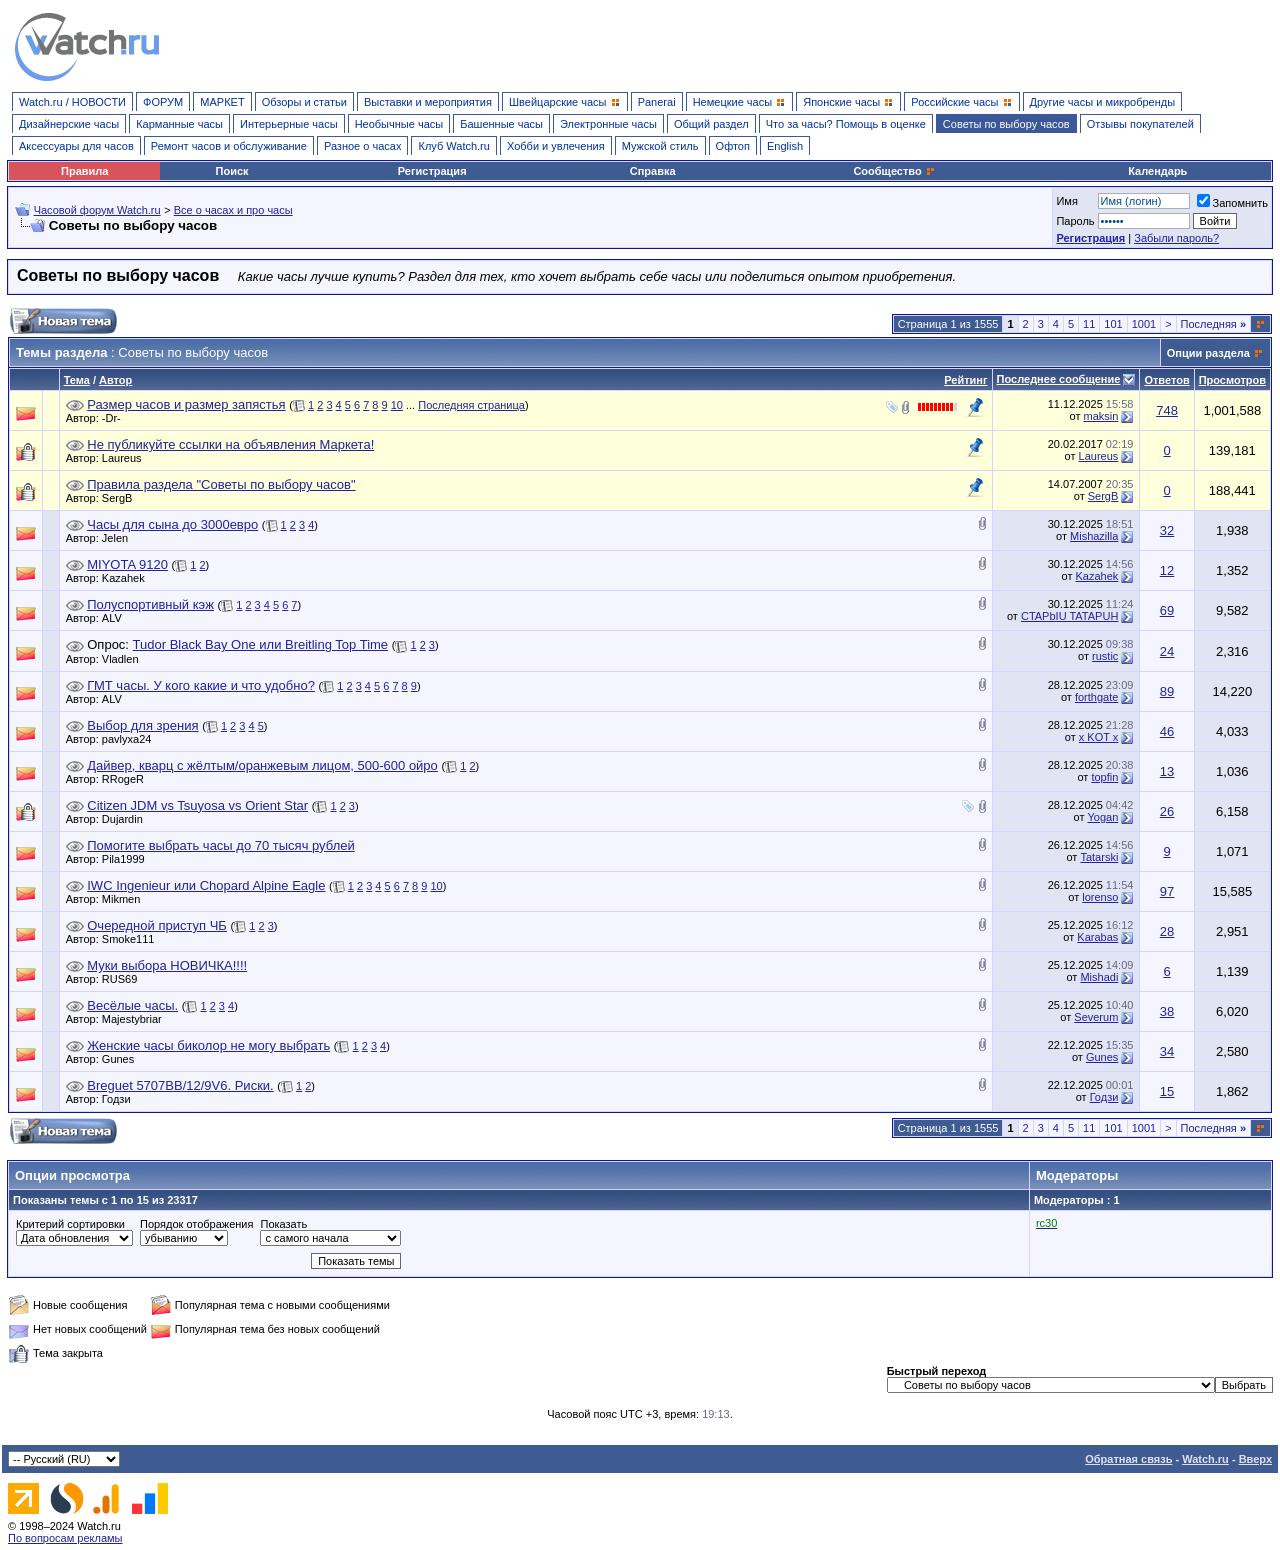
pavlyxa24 (132, 739)
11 (1089, 324)
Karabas (1097, 937)
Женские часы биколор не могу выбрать (208, 1045)
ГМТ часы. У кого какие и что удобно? (201, 685)
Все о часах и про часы (233, 210)
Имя (1066, 201)
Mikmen (126, 899)
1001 (1144, 324)
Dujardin (127, 819)
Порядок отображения (196, 1224)
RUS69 (124, 979)
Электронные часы (608, 124)
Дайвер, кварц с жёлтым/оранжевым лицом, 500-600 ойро (262, 765)
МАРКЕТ (222, 102)
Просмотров (1232, 380)
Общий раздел (711, 124)
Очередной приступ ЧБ (157, 925)
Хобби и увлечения (556, 146)
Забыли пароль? (1176, 238)
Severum (1096, 1017)
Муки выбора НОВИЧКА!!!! (167, 965)
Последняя (1213, 324)
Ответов (1166, 380)
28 (1167, 931)
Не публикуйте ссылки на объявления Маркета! (230, 444)
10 (397, 405)
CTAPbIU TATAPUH (1069, 616)
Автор (115, 380)
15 (1167, 1091)
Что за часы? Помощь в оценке (846, 124)
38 (1167, 1011)
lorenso (1100, 897)
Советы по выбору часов (1006, 124)
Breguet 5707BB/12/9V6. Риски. (180, 1085)
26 (1167, 811)
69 (1167, 610)
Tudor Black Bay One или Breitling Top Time (261, 644)
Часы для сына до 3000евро (172, 524)
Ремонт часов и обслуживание (229, 146)
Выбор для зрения (142, 725)
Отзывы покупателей (1140, 124)
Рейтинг (965, 380)
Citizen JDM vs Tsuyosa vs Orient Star (197, 805)
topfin (1104, 777)
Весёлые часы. (132, 1005)
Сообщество (894, 171)
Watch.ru (1205, 1459)
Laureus (127, 458)
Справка (653, 171)
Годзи (121, 1099)
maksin (1100, 416)
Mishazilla (1094, 536)
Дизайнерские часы (69, 124)
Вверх (1255, 1459)
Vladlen (125, 659)
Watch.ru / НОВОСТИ (72, 102)
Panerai (657, 102)
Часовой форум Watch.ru (97, 210)
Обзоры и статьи (304, 102)
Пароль (1075, 221)
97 (1167, 891)
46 (1167, 731)
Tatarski (1099, 857)
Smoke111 (133, 939)
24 (1167, 651)
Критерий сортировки (70, 1224)
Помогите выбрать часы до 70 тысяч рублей (220, 845)
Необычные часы (399, 124)
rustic (1105, 656)
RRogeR (128, 779)
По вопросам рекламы (65, 1538)
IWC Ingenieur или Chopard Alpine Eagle (206, 885)
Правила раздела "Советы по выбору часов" (221, 484)
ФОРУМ (163, 102)
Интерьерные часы (289, 124)
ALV (117, 618)
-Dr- (116, 418)
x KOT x (1099, 737)
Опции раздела (1208, 353)
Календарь (1157, 171)
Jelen (120, 538)
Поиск (232, 171)
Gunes (123, 1059)
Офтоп (733, 146)
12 (1167, 570)
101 (1113, 324)
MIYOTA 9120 (127, 564)
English (785, 146)
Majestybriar (137, 1019)
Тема (77, 380)
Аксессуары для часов (76, 146)
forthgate (1096, 697)
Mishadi (1099, 977)
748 (1167, 410)
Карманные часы (179, 124)
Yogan (1103, 817)
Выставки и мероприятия (428, 102)
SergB (122, 498)
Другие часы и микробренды (1102, 102)
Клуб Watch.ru (453, 146)
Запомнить (1232, 203)
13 (1167, 771)
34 (1167, 1051)
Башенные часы (501, 124)
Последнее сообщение (1059, 379)
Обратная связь (1128, 1459)
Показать (283, 1224)
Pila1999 (128, 859)
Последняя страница (471, 405)
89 (1167, 691)
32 (1167, 530)
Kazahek (128, 578)
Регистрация (432, 171)
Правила (84, 171)
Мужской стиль (660, 146)
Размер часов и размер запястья (186, 404)
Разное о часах (363, 146)
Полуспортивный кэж (150, 604)
